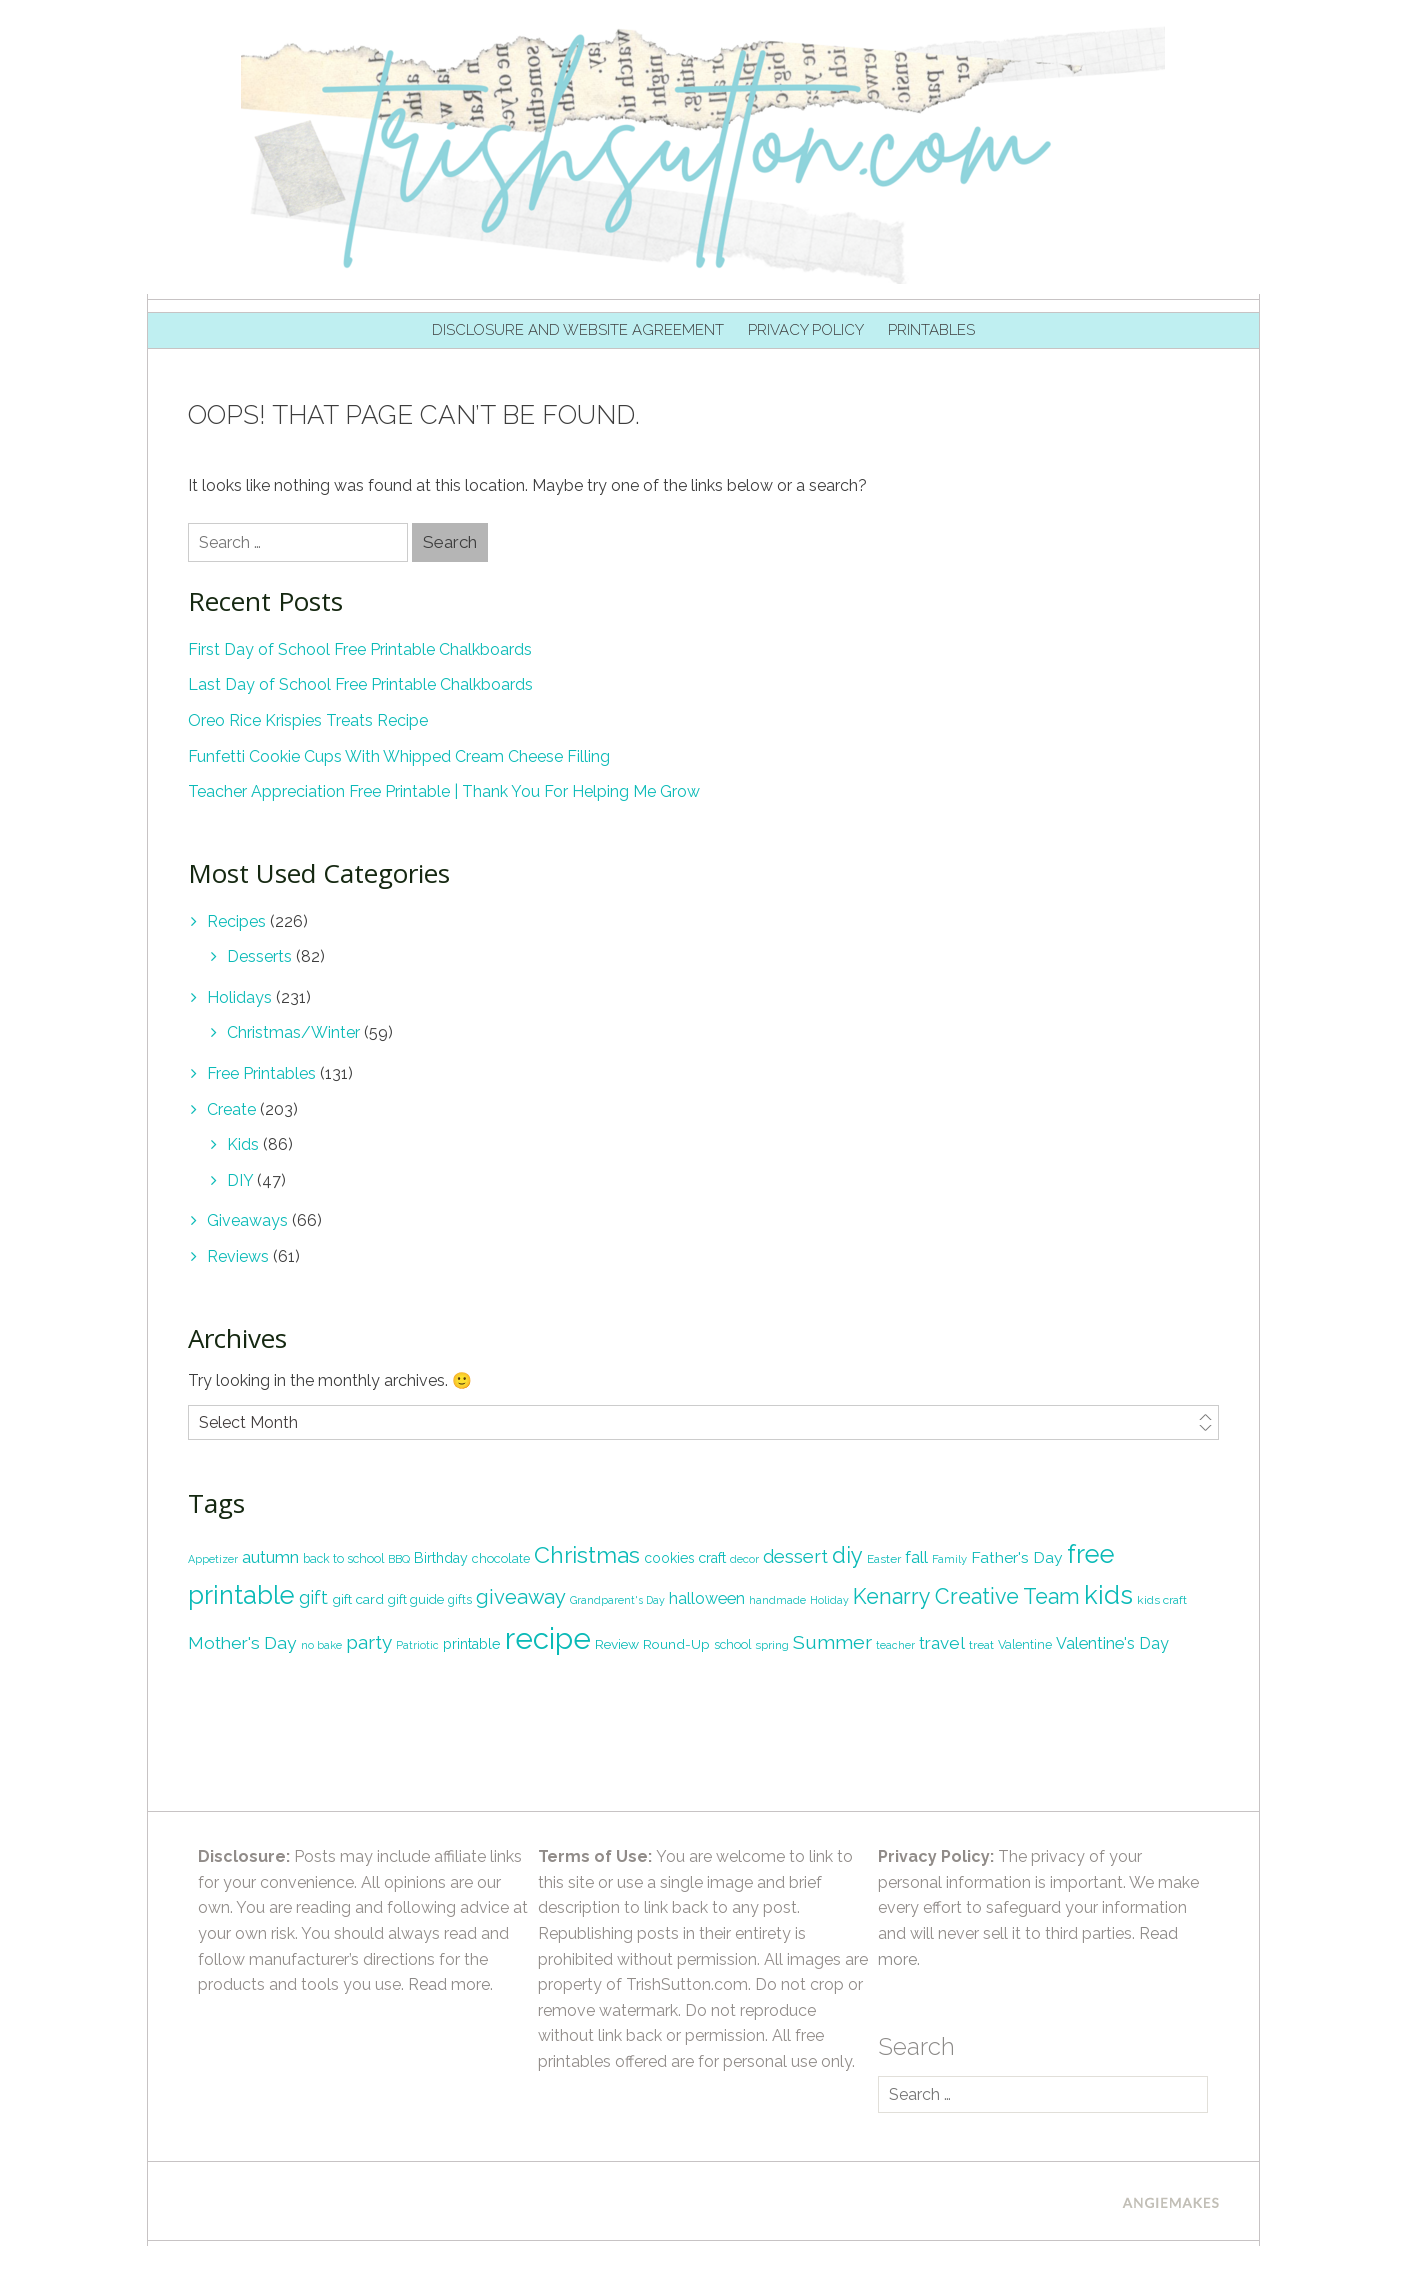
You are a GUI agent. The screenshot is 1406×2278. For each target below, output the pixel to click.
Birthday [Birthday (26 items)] (441, 1558)
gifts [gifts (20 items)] (460, 1599)
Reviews (238, 1256)
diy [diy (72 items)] (847, 1555)
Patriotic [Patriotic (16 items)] (417, 1645)
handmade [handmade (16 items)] (777, 1600)
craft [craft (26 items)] (712, 1558)
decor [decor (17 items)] (744, 1559)
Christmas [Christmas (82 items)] (587, 1554)
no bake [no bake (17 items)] (321, 1645)
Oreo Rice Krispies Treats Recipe (308, 720)
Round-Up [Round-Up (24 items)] (676, 1644)
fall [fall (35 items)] (916, 1557)
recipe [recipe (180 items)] (548, 1638)
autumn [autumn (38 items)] (270, 1557)
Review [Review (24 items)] (617, 1644)
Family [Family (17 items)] (949, 1559)
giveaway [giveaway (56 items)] (521, 1597)
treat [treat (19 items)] (981, 1645)
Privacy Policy (806, 330)
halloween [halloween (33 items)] (707, 1598)
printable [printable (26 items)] (472, 1644)
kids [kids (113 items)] (1108, 1595)
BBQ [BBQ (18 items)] (399, 1559)
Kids (243, 1144)
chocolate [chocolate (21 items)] (501, 1558)
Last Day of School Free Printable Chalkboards (360, 684)
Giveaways (247, 1220)
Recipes (236, 921)
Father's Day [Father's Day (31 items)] (1017, 1557)
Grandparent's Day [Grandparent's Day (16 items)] (617, 1600)
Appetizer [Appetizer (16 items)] (213, 1559)
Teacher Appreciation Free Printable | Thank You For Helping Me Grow (444, 791)
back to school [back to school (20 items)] (343, 1558)
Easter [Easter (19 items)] (884, 1559)
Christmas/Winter (293, 1032)
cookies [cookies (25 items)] (669, 1558)
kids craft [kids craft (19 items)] (1162, 1600)
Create (231, 1109)
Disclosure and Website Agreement (578, 330)
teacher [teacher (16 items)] (895, 1645)
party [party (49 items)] (369, 1642)
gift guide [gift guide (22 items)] (416, 1599)
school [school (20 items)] (732, 1644)
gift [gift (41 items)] (313, 1597)
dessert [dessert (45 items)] (795, 1556)
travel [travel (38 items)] (942, 1643)
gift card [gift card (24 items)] (358, 1599)
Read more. (450, 1984)
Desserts (259, 956)
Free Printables (261, 1073)
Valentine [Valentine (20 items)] (1025, 1644)
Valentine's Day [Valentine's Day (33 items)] (1112, 1643)
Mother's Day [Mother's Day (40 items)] (242, 1643)
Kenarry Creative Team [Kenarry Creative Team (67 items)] (966, 1596)
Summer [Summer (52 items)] (832, 1642)
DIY (240, 1180)
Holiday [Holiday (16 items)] (829, 1600)
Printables (931, 330)
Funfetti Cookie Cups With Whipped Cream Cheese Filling (399, 756)
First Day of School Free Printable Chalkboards (360, 649)
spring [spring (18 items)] (772, 1645)
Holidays (239, 997)
